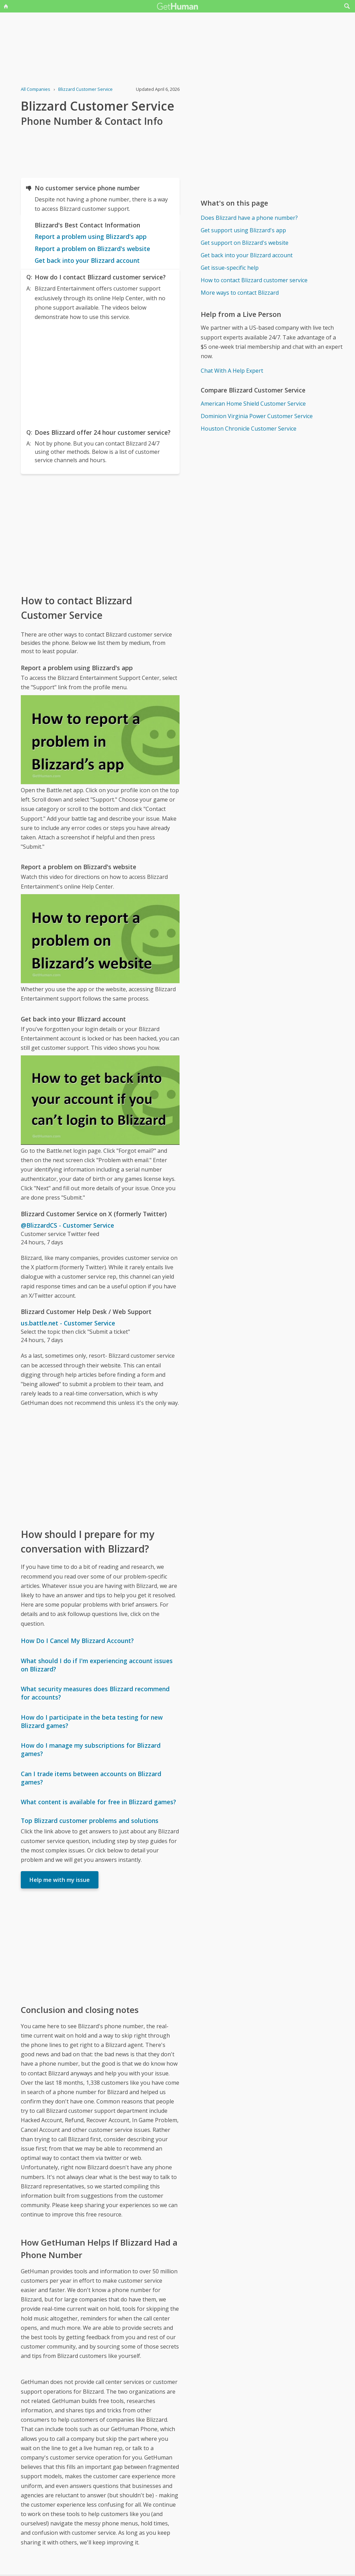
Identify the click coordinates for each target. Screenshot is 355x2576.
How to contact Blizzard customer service (254, 280)
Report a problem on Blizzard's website (92, 248)
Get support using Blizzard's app (243, 230)
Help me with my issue (59, 1880)
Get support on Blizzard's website (244, 243)
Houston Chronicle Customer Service (248, 428)
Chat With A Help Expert (232, 370)
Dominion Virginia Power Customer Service (257, 416)
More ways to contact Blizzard (240, 292)
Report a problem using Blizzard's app (91, 236)
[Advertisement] (100, 373)
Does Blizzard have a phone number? (249, 218)
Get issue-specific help (230, 267)
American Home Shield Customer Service (253, 403)
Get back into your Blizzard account (87, 260)
